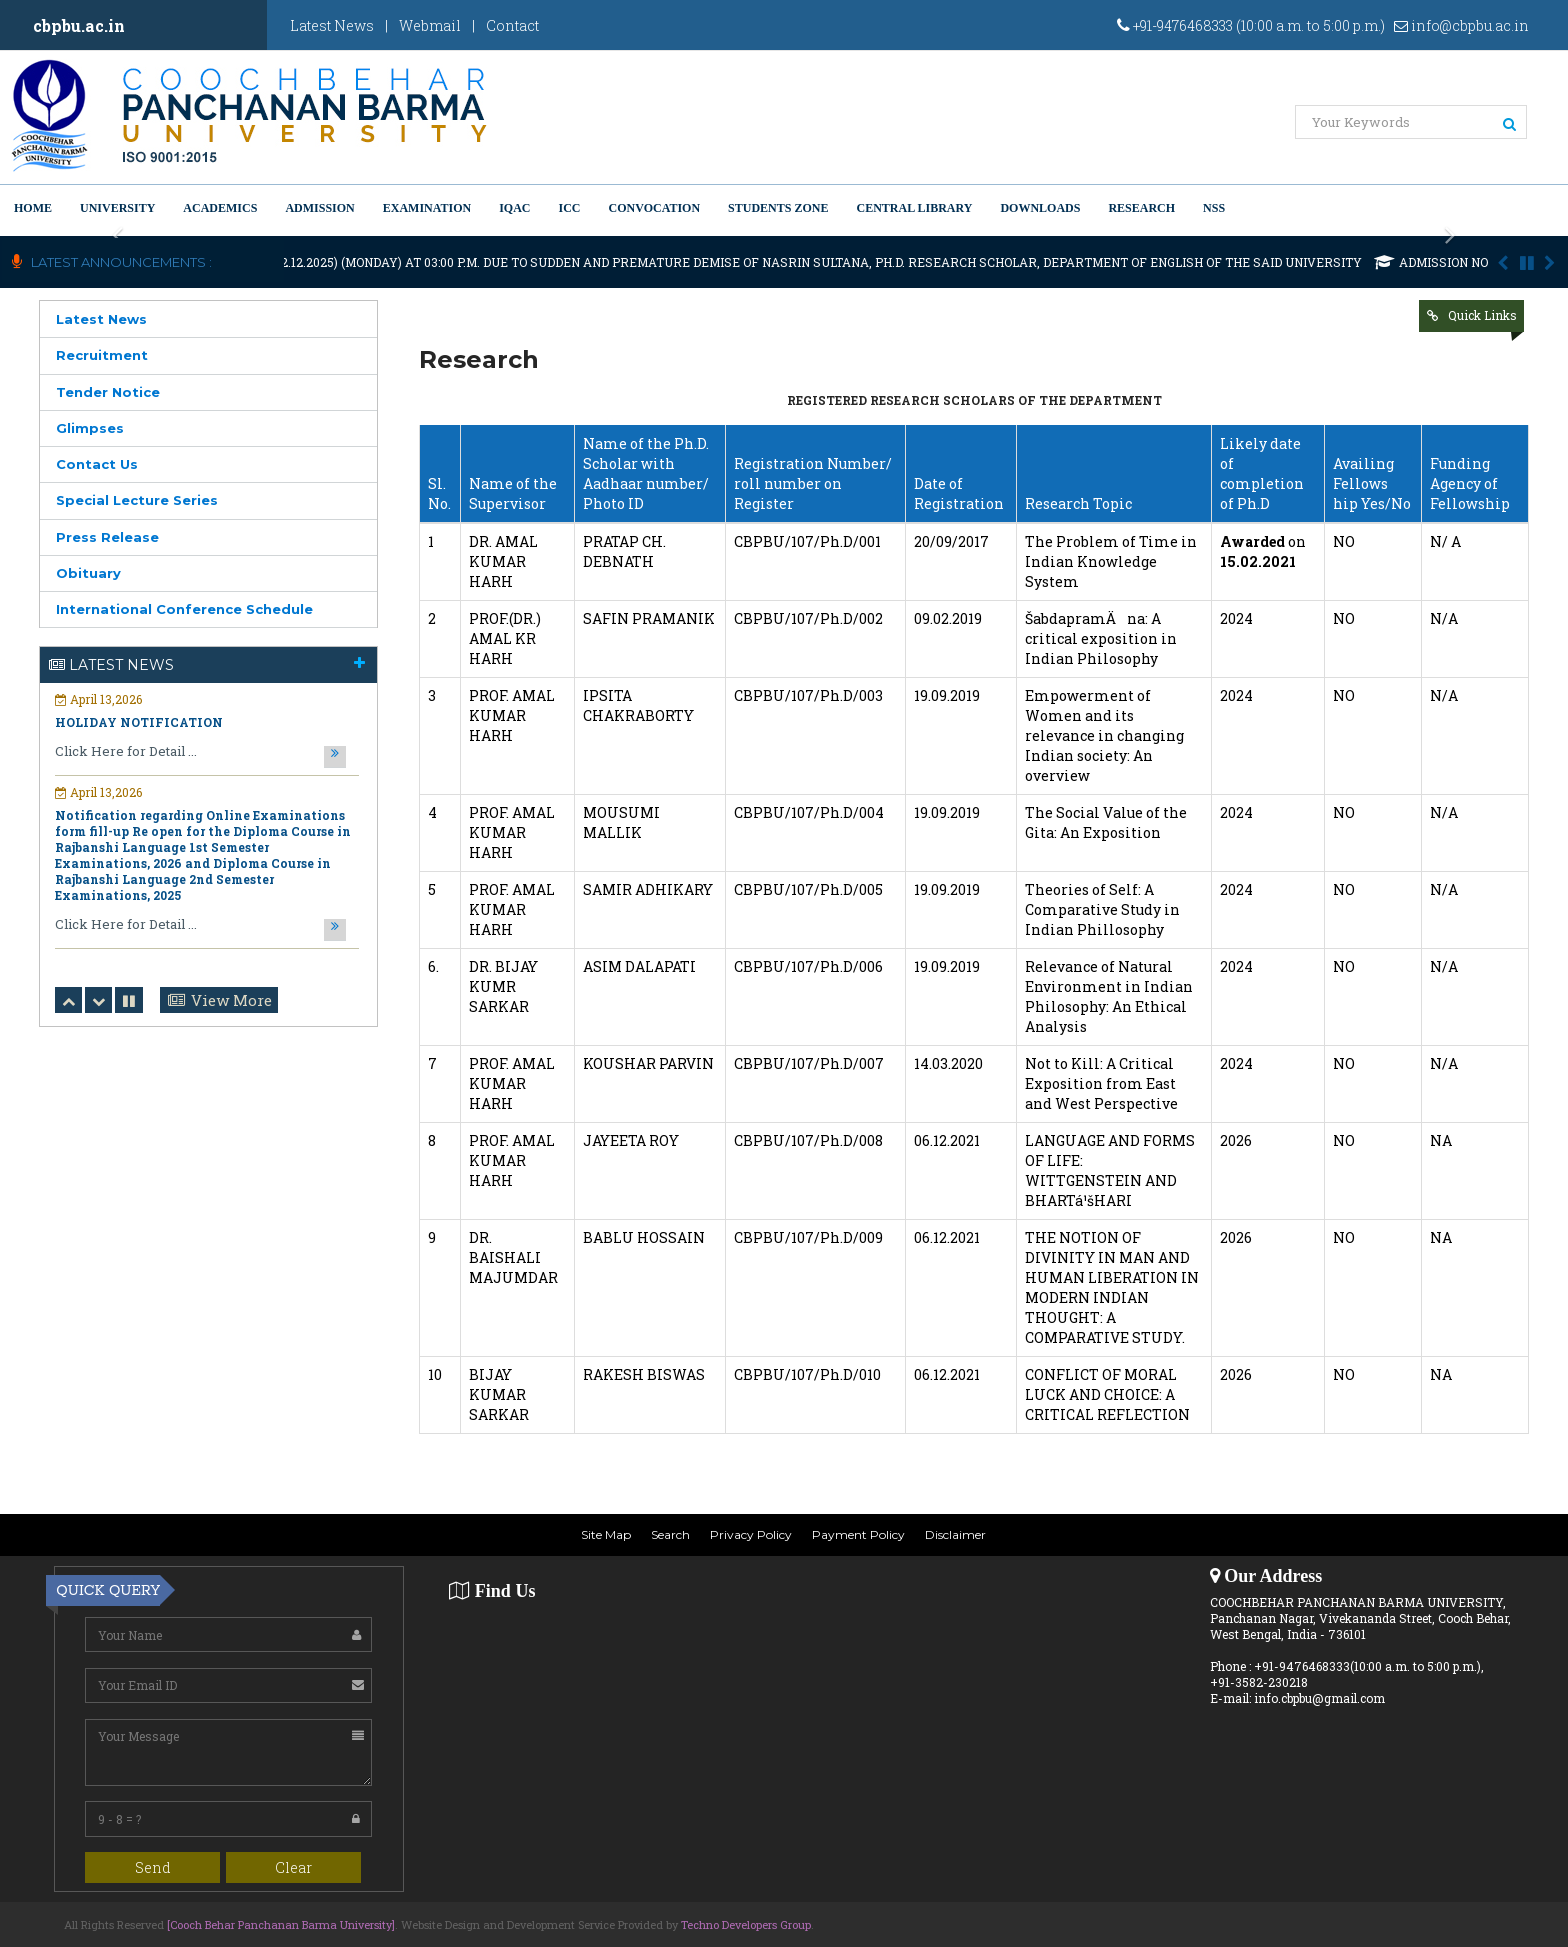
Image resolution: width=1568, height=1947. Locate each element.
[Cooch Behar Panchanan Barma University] (281, 1924)
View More (231, 1000)
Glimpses (90, 428)
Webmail (430, 25)
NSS (1214, 208)
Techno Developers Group (746, 1924)
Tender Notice (108, 392)
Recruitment (102, 355)
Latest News (332, 25)
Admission (319, 208)
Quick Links (1482, 315)
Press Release (107, 537)
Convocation (655, 208)
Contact (512, 25)
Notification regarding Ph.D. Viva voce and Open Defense (195, 855)
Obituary (88, 573)
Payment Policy (858, 1534)
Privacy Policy (751, 1534)
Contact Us (97, 464)
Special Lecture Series (137, 500)
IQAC (514, 208)
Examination (427, 208)
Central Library (914, 208)
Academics (220, 208)
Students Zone (778, 208)
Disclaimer (955, 1534)
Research (1141, 208)
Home (33, 208)
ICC (570, 208)
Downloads (1040, 208)
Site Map (606, 1534)
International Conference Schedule (184, 609)
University (117, 208)
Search (670, 1534)
